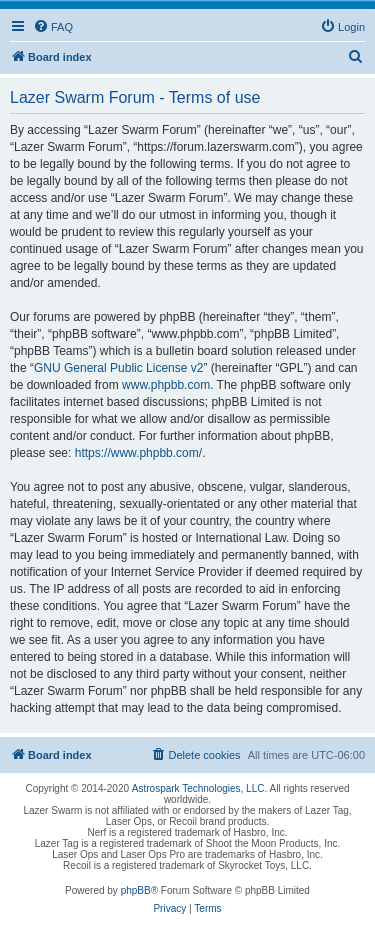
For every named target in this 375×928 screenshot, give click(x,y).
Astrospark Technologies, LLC (198, 788)
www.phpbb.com (166, 385)
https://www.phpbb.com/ (138, 453)
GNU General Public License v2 (118, 368)
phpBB (136, 890)
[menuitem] (53, 27)
